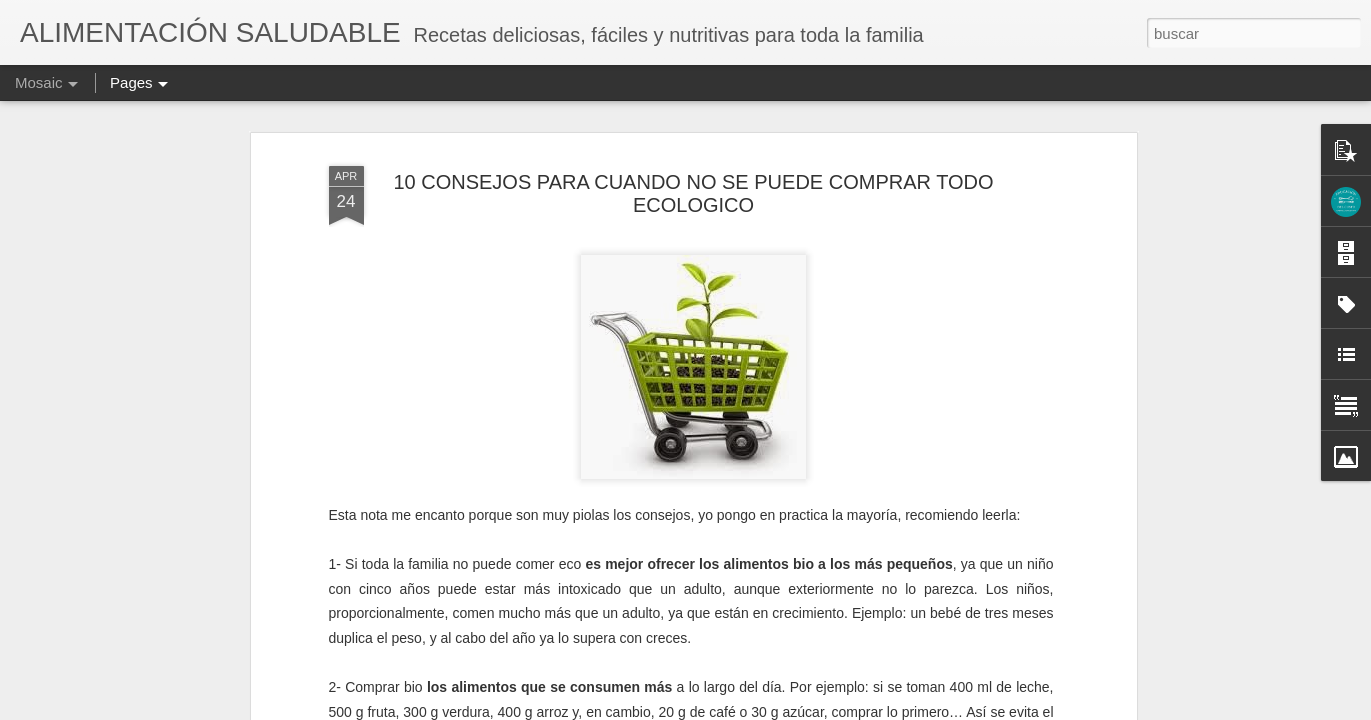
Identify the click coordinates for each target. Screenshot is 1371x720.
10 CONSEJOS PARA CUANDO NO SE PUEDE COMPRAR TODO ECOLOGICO (693, 193)
